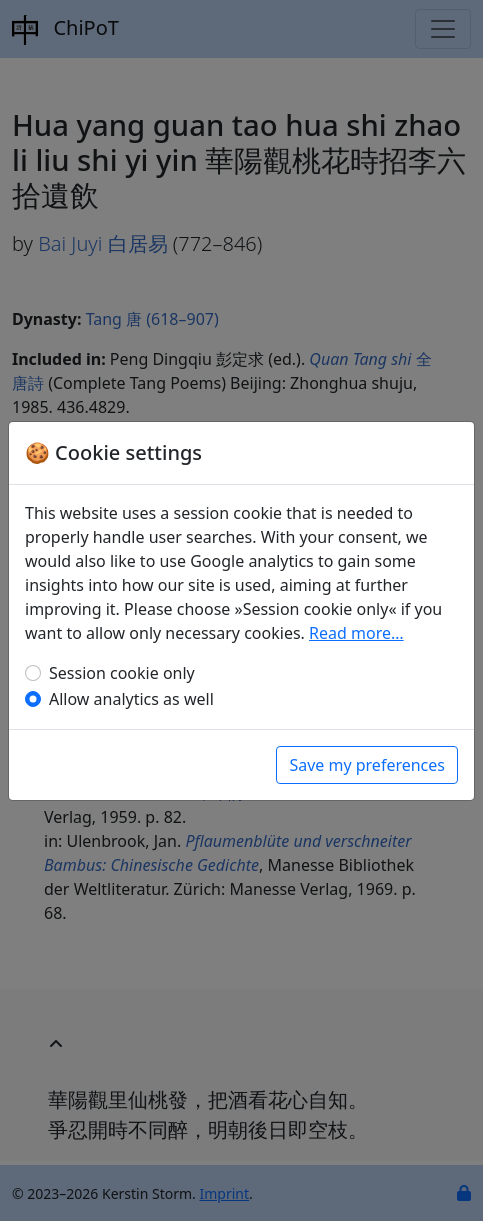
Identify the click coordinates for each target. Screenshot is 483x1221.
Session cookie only (122, 673)
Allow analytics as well (131, 699)
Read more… (356, 633)
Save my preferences (367, 765)
